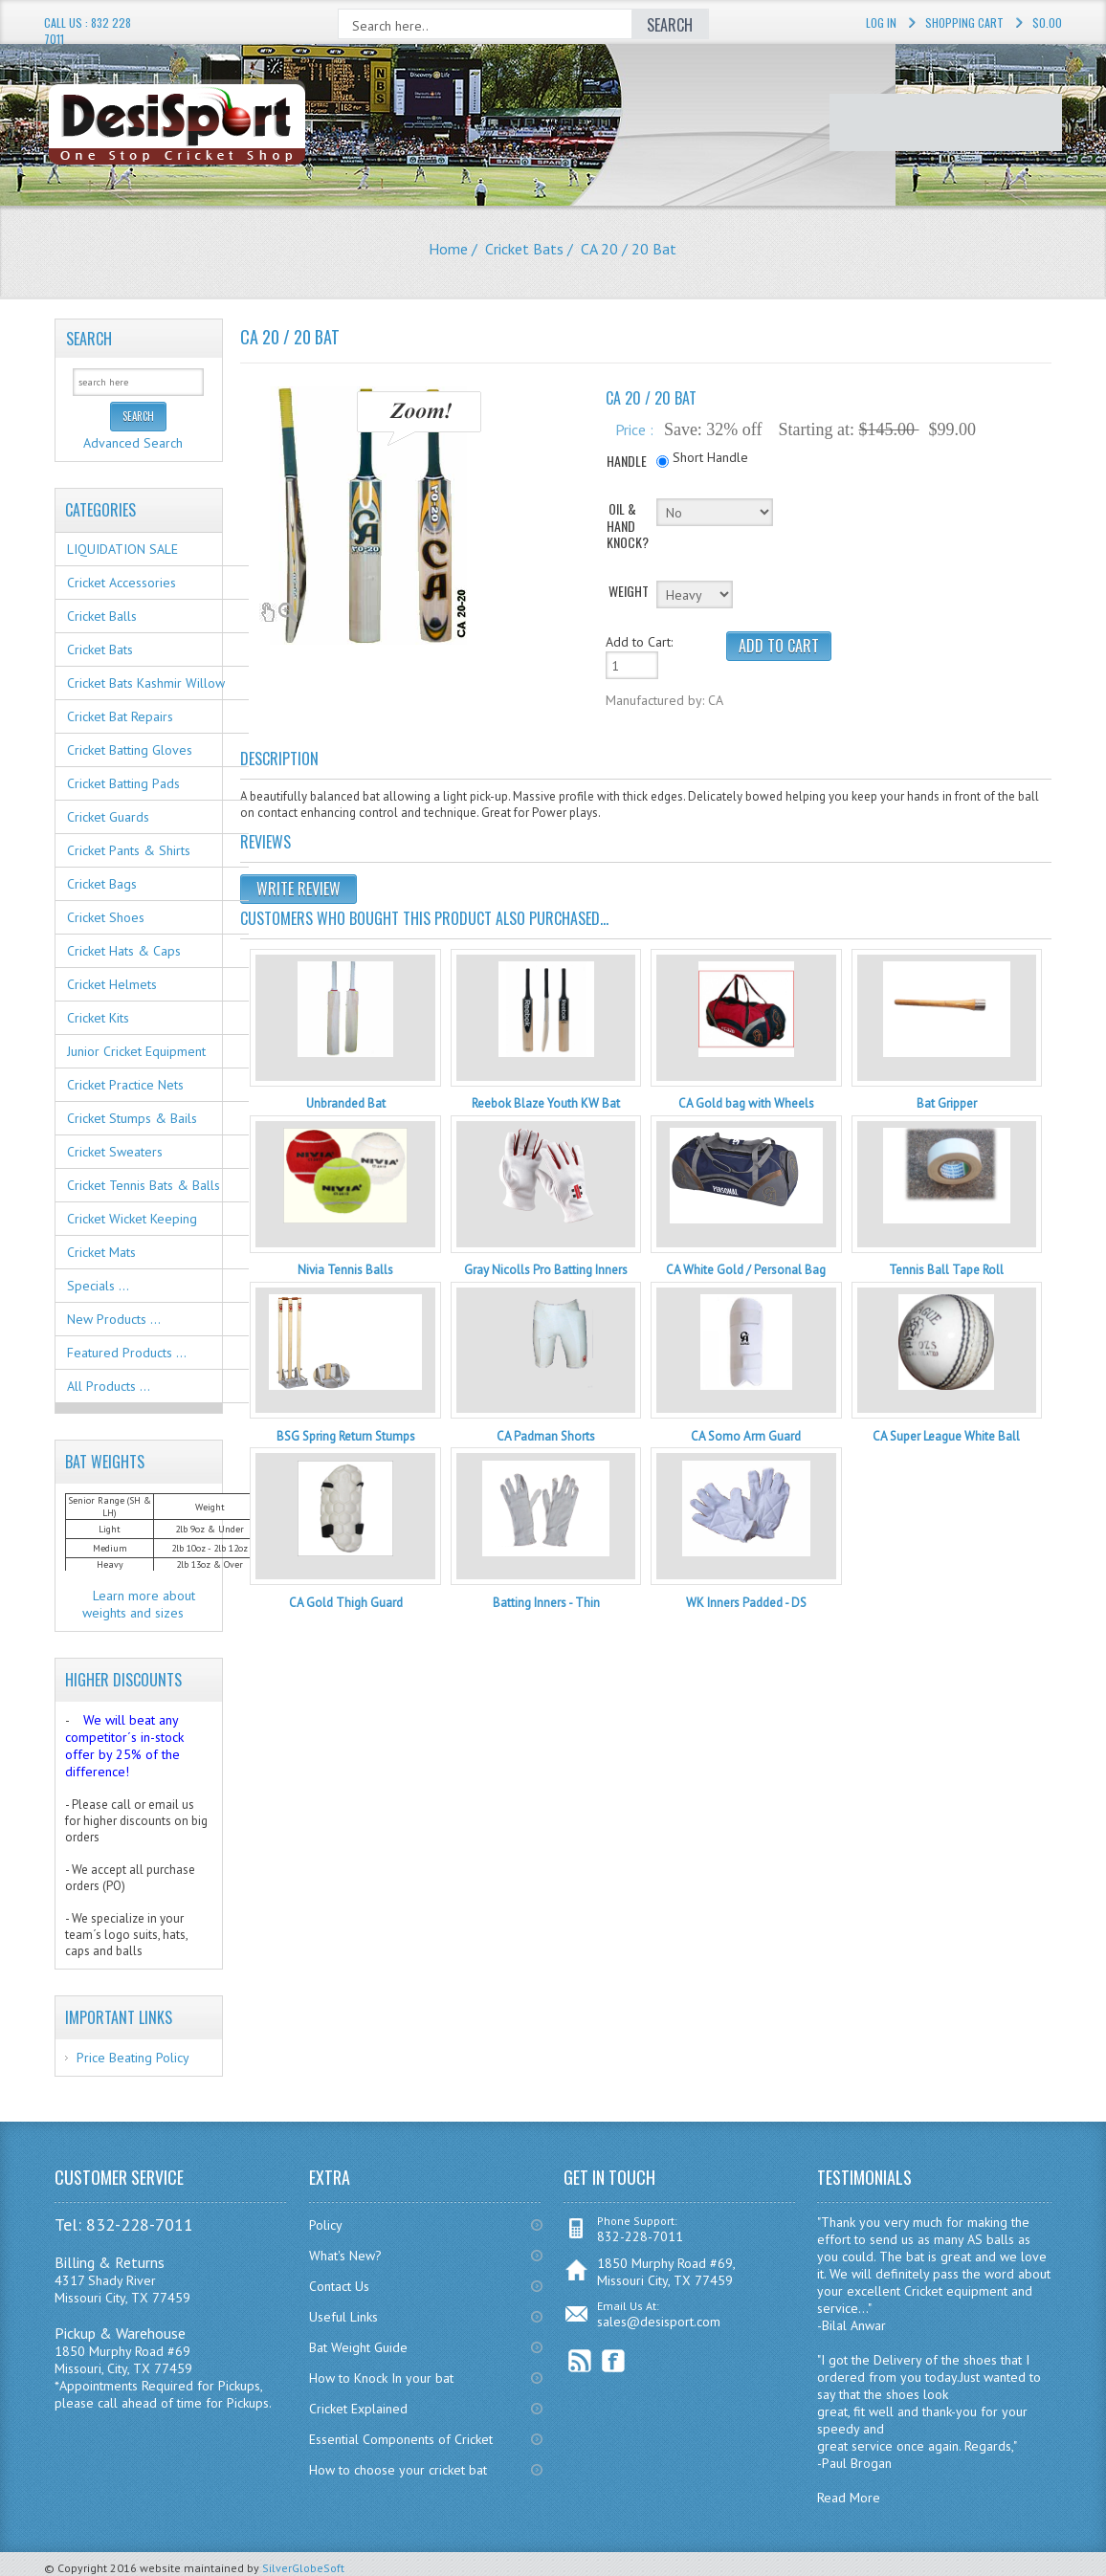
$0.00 (1047, 22)
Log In (881, 22)
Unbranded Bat (346, 1103)
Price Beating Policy (133, 2057)
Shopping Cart (964, 22)
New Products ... (114, 1319)
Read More (848, 2497)
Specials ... (98, 1285)
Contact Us (339, 2286)
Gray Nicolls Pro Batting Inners (546, 1270)
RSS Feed (580, 2361)
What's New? (345, 2255)
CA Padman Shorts (546, 1436)
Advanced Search (133, 442)
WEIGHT (628, 591)
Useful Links (343, 2316)
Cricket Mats (101, 1252)
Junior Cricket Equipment (136, 1051)
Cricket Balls (102, 616)
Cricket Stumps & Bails (132, 1118)
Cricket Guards (108, 817)
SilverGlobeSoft (303, 2568)
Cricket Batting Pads (123, 783)
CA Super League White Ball (946, 1436)
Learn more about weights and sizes (139, 1604)
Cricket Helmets (112, 984)
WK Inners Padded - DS (746, 1603)
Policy (326, 2225)
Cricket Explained (358, 2408)
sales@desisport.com (658, 2321)
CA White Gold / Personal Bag (746, 1270)
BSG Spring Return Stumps (345, 1436)
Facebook (614, 2361)
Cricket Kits (98, 1017)
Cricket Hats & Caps (124, 950)
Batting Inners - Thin (546, 1603)
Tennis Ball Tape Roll (946, 1270)
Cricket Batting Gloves (129, 750)
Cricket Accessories (121, 582)
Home (448, 248)
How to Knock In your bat (381, 2378)
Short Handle (710, 457)
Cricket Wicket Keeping (132, 1218)
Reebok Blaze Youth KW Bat (546, 1103)
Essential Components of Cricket (401, 2439)
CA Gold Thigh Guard (346, 1603)
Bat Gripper (947, 1103)
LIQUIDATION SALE (122, 549)
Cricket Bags (102, 883)
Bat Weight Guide (358, 2347)
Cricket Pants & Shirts (128, 850)
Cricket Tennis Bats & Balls (143, 1185)
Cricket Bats (524, 248)
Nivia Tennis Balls (345, 1270)
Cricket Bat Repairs (120, 716)
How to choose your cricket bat (398, 2469)
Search (89, 338)
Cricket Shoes (105, 917)
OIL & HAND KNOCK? (628, 526)
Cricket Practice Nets (125, 1084)
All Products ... (108, 1386)
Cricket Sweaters (115, 1151)
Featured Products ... (127, 1352)
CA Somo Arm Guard (746, 1436)
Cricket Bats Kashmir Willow (146, 683)
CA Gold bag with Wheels (746, 1103)
